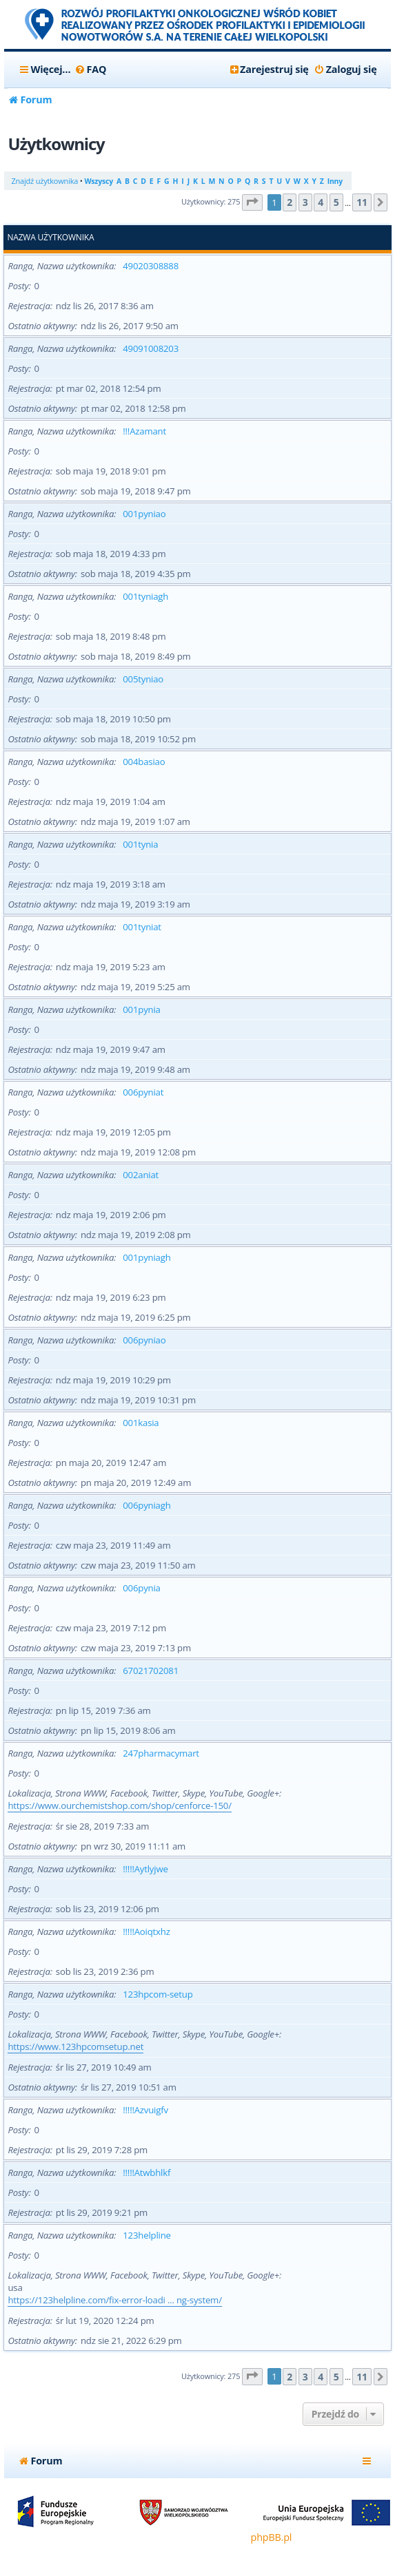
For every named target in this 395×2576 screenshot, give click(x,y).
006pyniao (144, 1340)
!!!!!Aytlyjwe (145, 1869)
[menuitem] (90, 70)
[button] (252, 202)
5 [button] (336, 202)
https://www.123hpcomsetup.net (75, 2046)
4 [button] (320, 202)
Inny (335, 181)
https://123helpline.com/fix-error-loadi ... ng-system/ (114, 2300)
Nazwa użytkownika (50, 237)
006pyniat (143, 1092)
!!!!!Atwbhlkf (146, 2172)
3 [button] (305, 202)
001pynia (141, 1009)
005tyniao (143, 679)
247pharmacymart (161, 1753)
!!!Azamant (144, 431)
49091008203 (151, 348)
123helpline (146, 2235)
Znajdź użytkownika (44, 181)
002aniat (141, 1175)
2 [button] (289, 202)
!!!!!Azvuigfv (145, 2110)
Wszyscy (98, 181)
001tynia (140, 844)
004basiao (144, 761)
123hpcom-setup (157, 1994)
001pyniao (144, 513)
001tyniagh (145, 596)
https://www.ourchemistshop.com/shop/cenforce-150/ (119, 1805)
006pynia (141, 1588)
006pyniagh (146, 1505)
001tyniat (142, 927)
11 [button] (361, 202)
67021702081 (151, 1670)
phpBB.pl (271, 2537)
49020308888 (151, 266)
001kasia (141, 1422)
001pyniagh (146, 1257)
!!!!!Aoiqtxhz (146, 1931)
